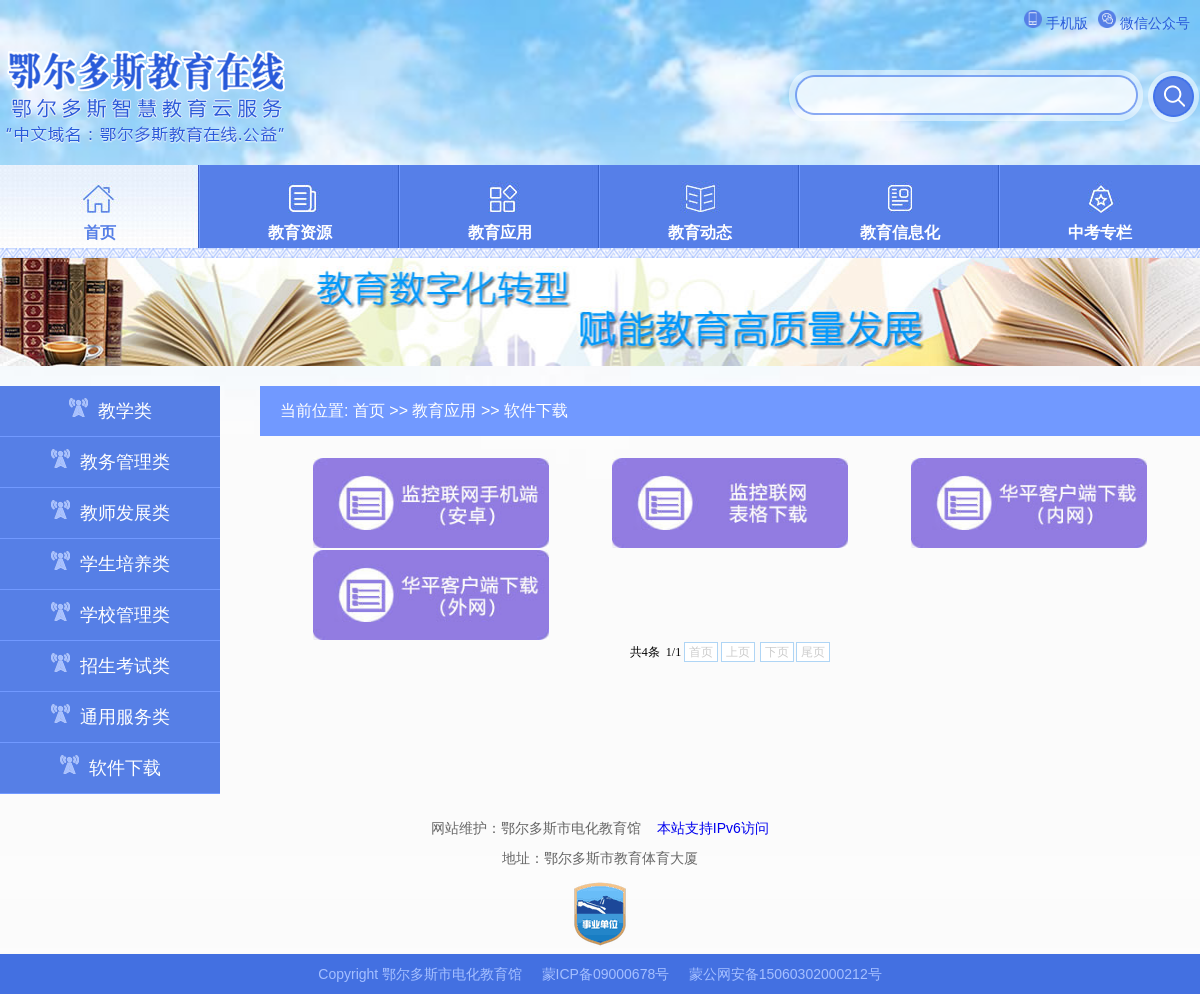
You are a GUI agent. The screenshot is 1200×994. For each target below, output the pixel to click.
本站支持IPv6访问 (713, 828)
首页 (100, 232)
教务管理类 (110, 460)
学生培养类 (110, 562)
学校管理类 (110, 613)
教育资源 (300, 232)
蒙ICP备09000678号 (606, 974)
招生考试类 (110, 664)
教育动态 (700, 232)
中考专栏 (1100, 232)
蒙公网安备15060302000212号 (785, 974)
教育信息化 (900, 232)
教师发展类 (110, 511)
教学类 (110, 409)
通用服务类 (110, 715)
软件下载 (110, 766)
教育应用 (500, 232)
